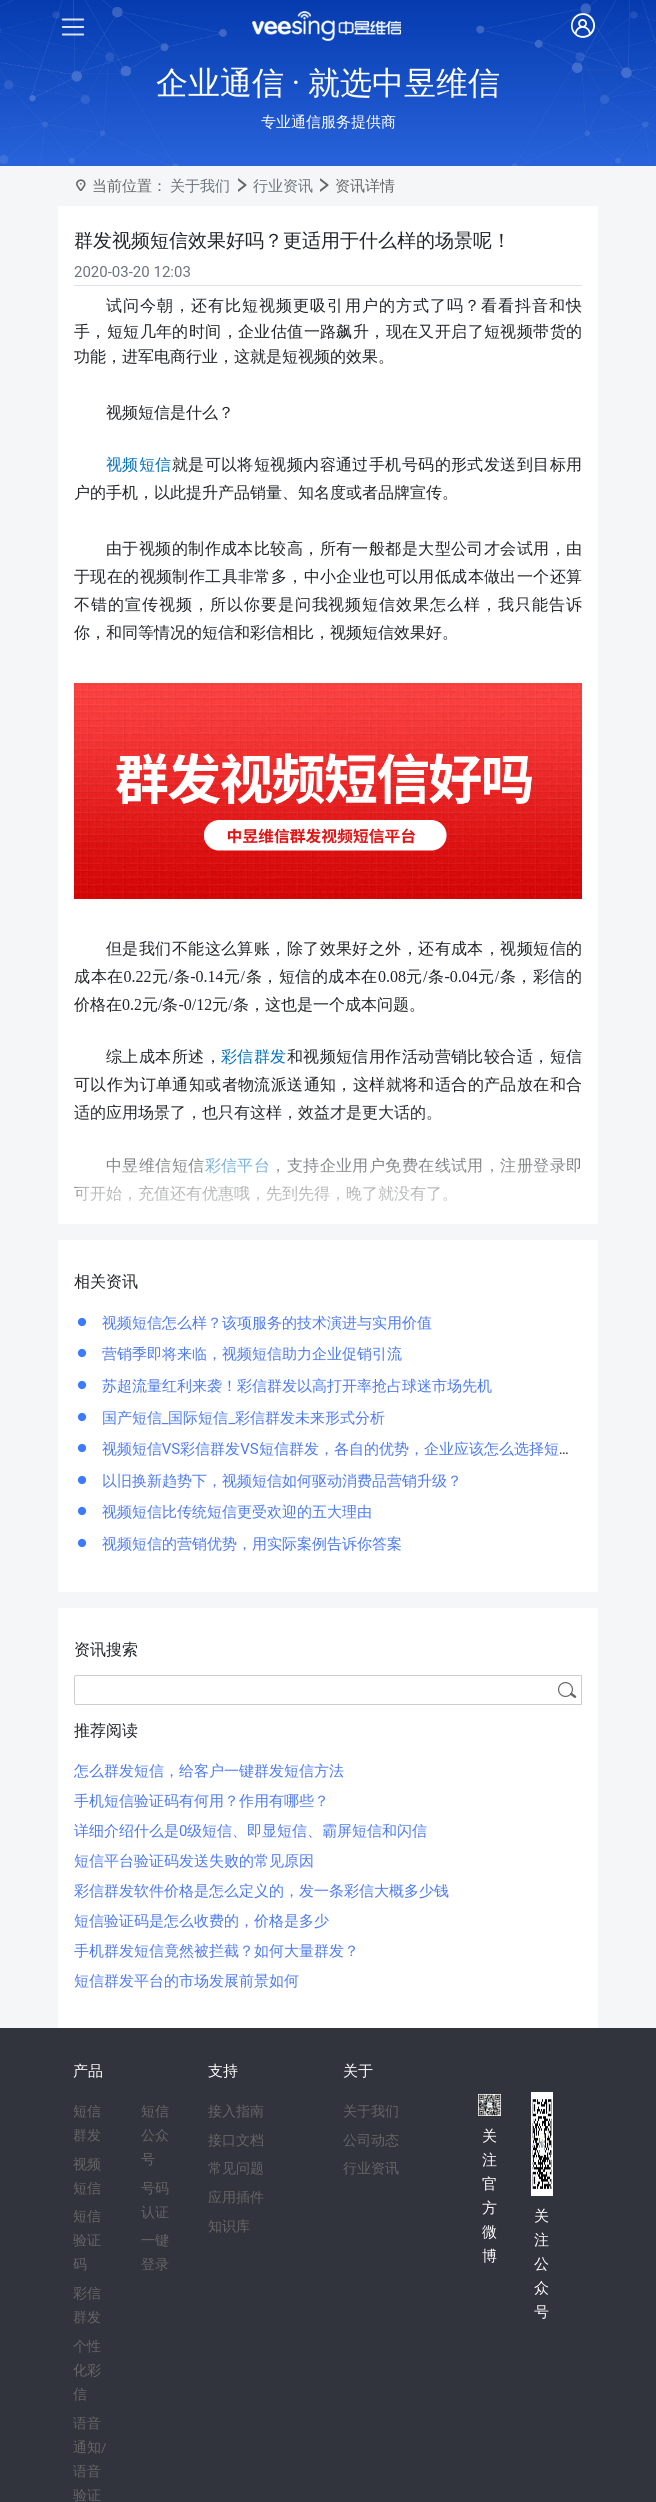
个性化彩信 (87, 2370)
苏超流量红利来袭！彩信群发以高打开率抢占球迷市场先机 (295, 1386)
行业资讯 (283, 186)
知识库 (229, 2226)
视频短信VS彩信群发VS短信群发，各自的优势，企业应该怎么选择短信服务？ (358, 1449)
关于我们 (200, 186)
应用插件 (236, 2197)
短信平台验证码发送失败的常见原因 (194, 1861)
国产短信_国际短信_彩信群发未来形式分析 (241, 1418)
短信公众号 (155, 2135)
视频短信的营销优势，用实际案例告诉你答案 (250, 1544)
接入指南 (236, 2111)
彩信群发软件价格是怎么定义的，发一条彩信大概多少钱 (261, 1891)
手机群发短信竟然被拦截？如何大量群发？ (216, 1951)
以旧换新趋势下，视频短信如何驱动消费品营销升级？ (280, 1481)
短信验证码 (87, 2240)
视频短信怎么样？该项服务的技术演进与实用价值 (265, 1323)
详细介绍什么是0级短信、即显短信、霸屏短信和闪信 (250, 1831)
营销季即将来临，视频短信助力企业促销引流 (250, 1354)
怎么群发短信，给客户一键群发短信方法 (209, 1771)
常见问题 (236, 2168)
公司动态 (371, 2140)
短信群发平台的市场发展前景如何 (186, 1981)
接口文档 (236, 2140)
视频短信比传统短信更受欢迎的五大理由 (235, 1512)
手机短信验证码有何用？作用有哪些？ (201, 1801)
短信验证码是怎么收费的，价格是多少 (201, 1921)
